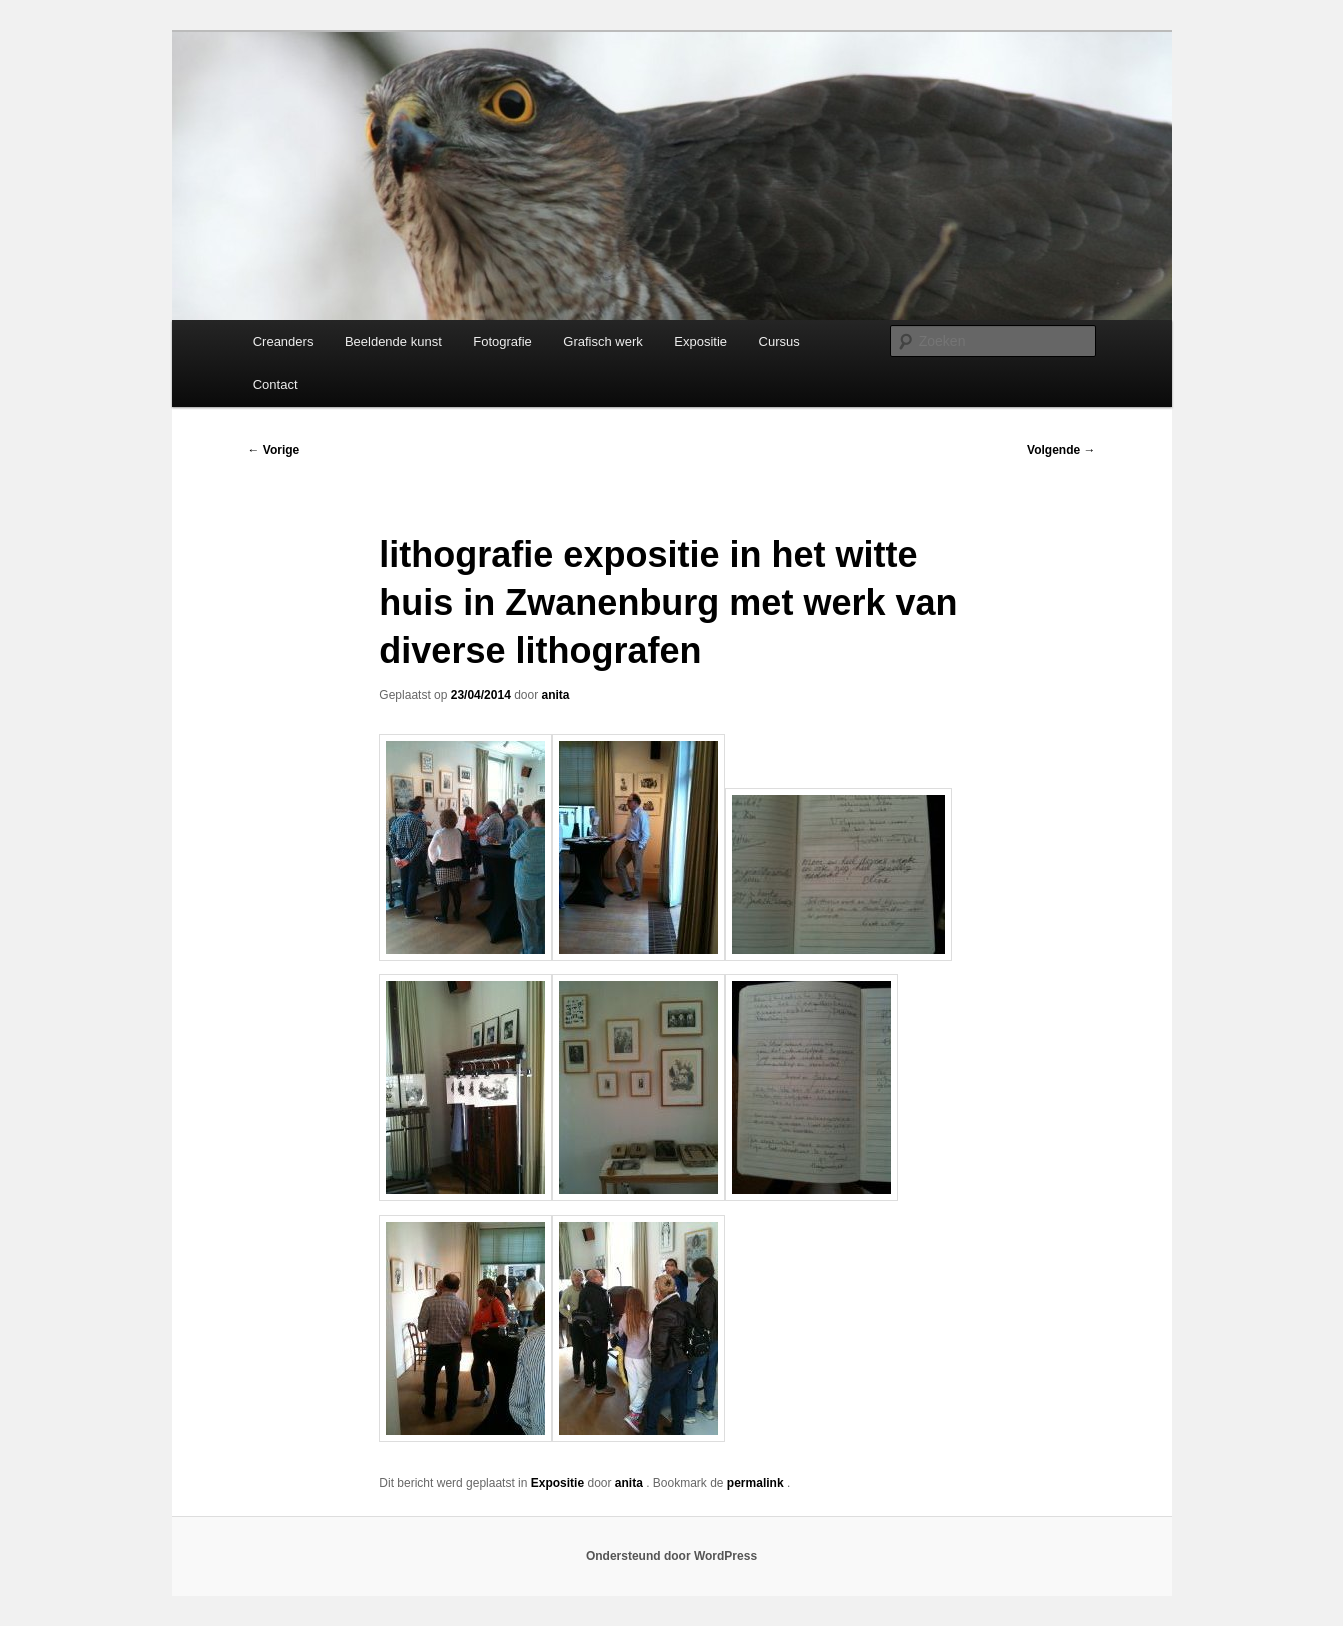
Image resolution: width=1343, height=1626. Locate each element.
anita (556, 695)
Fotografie (502, 341)
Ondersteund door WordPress (671, 1556)
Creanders (283, 341)
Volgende (1061, 450)
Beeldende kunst (393, 341)
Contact (275, 384)
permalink (757, 1483)
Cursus (779, 341)
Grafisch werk (602, 341)
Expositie (700, 341)
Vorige (274, 450)
